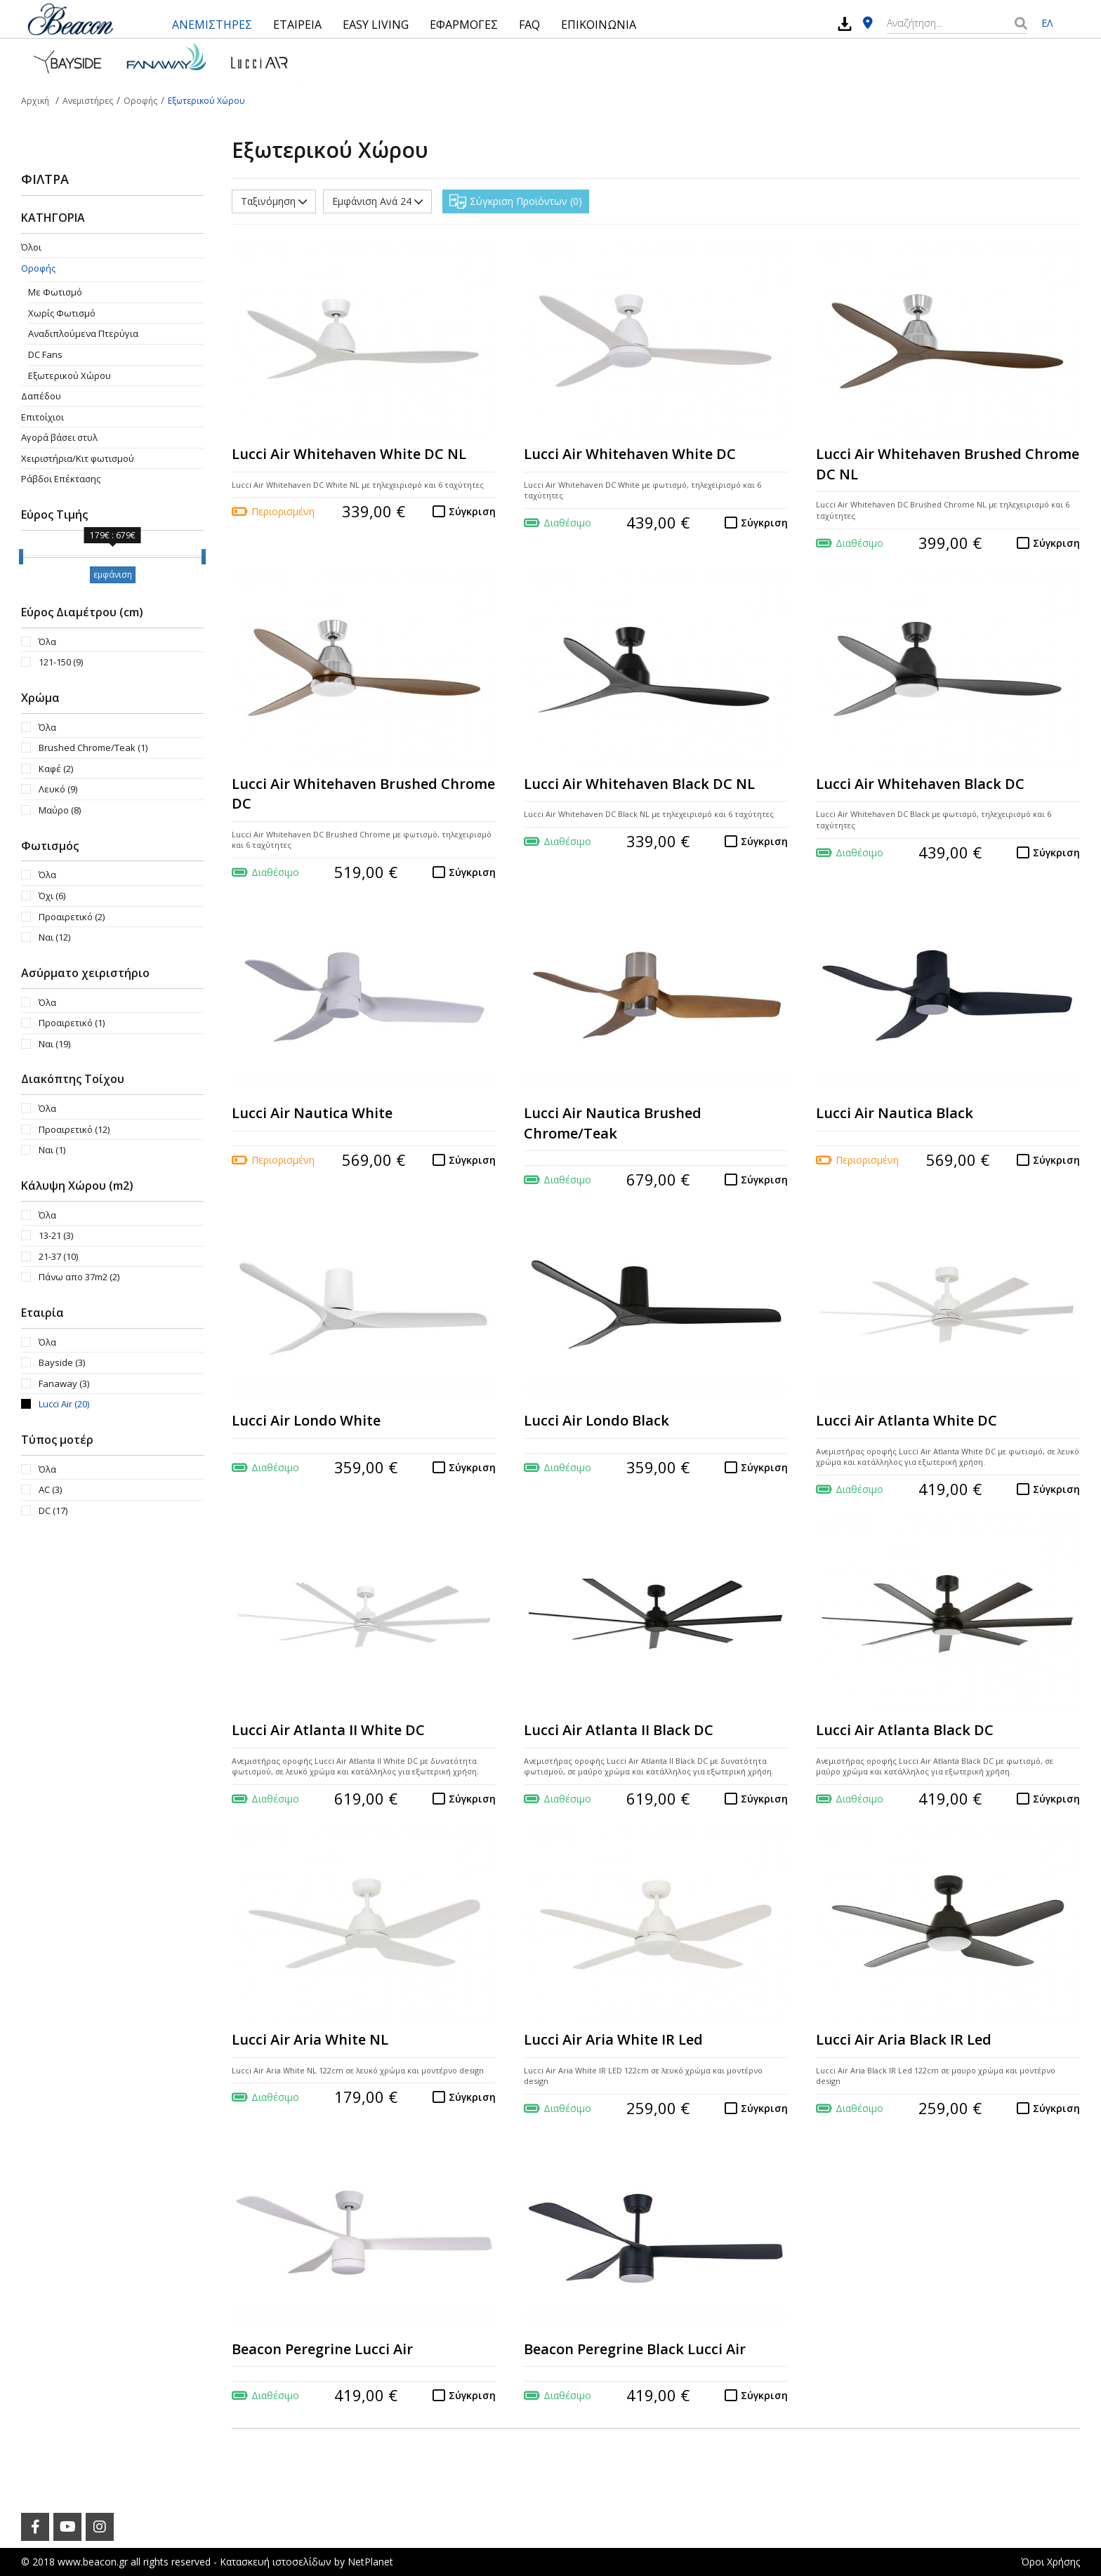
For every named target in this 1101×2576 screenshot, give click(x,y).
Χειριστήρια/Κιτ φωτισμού (77, 458)
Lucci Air (64, 1403)
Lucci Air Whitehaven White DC (630, 453)
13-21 (56, 1235)
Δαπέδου (41, 396)
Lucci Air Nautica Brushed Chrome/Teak (612, 1123)
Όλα (47, 641)
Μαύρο (60, 810)
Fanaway (64, 1383)
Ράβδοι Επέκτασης (60, 478)
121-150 (61, 662)
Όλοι (31, 247)
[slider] (21, 556)
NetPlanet (370, 2561)
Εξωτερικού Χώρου (69, 375)
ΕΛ (1047, 22)
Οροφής (38, 268)
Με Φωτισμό (55, 292)
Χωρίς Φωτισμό (61, 313)
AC (50, 1489)
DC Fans (45, 354)
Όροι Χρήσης (1050, 2561)
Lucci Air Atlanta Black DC (905, 1729)
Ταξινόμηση (274, 201)
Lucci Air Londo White (306, 1420)
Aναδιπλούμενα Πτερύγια (83, 333)
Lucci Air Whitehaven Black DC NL (639, 783)
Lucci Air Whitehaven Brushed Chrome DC (363, 794)
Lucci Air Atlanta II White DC (328, 1729)
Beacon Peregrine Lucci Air (322, 2348)
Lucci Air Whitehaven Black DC (920, 783)
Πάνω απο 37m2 (79, 1276)
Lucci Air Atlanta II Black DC (618, 1729)
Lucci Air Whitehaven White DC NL (349, 453)
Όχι (52, 895)
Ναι (54, 937)
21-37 (58, 1256)
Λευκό (58, 789)
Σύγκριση (472, 511)
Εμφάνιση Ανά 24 (377, 201)
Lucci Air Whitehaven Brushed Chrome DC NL (947, 464)
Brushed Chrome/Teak (93, 747)
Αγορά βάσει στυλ (59, 437)
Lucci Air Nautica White (312, 1112)
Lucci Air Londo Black (596, 1420)
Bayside (62, 1362)
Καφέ (56, 768)
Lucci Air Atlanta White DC (906, 1420)
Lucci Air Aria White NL (310, 2039)
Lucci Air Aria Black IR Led (903, 2039)
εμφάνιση (112, 574)
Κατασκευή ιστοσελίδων (275, 2561)
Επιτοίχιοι (42, 417)
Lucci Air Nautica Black (894, 1112)
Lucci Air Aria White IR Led (613, 2039)
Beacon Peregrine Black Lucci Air (635, 2348)
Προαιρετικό (72, 916)
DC (53, 1510)
